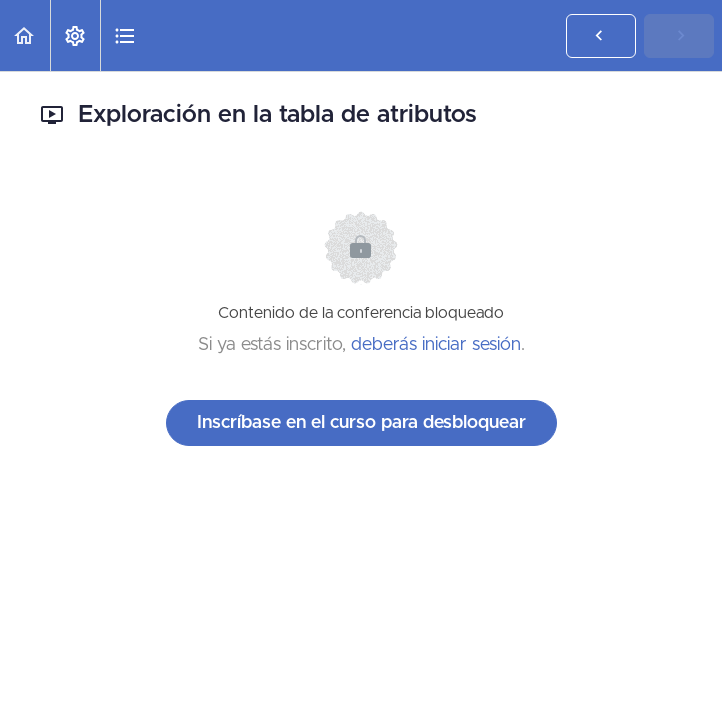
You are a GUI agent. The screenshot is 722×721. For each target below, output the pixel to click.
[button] (25, 35)
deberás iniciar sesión (436, 345)
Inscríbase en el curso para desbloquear (361, 423)
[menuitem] (75, 35)
